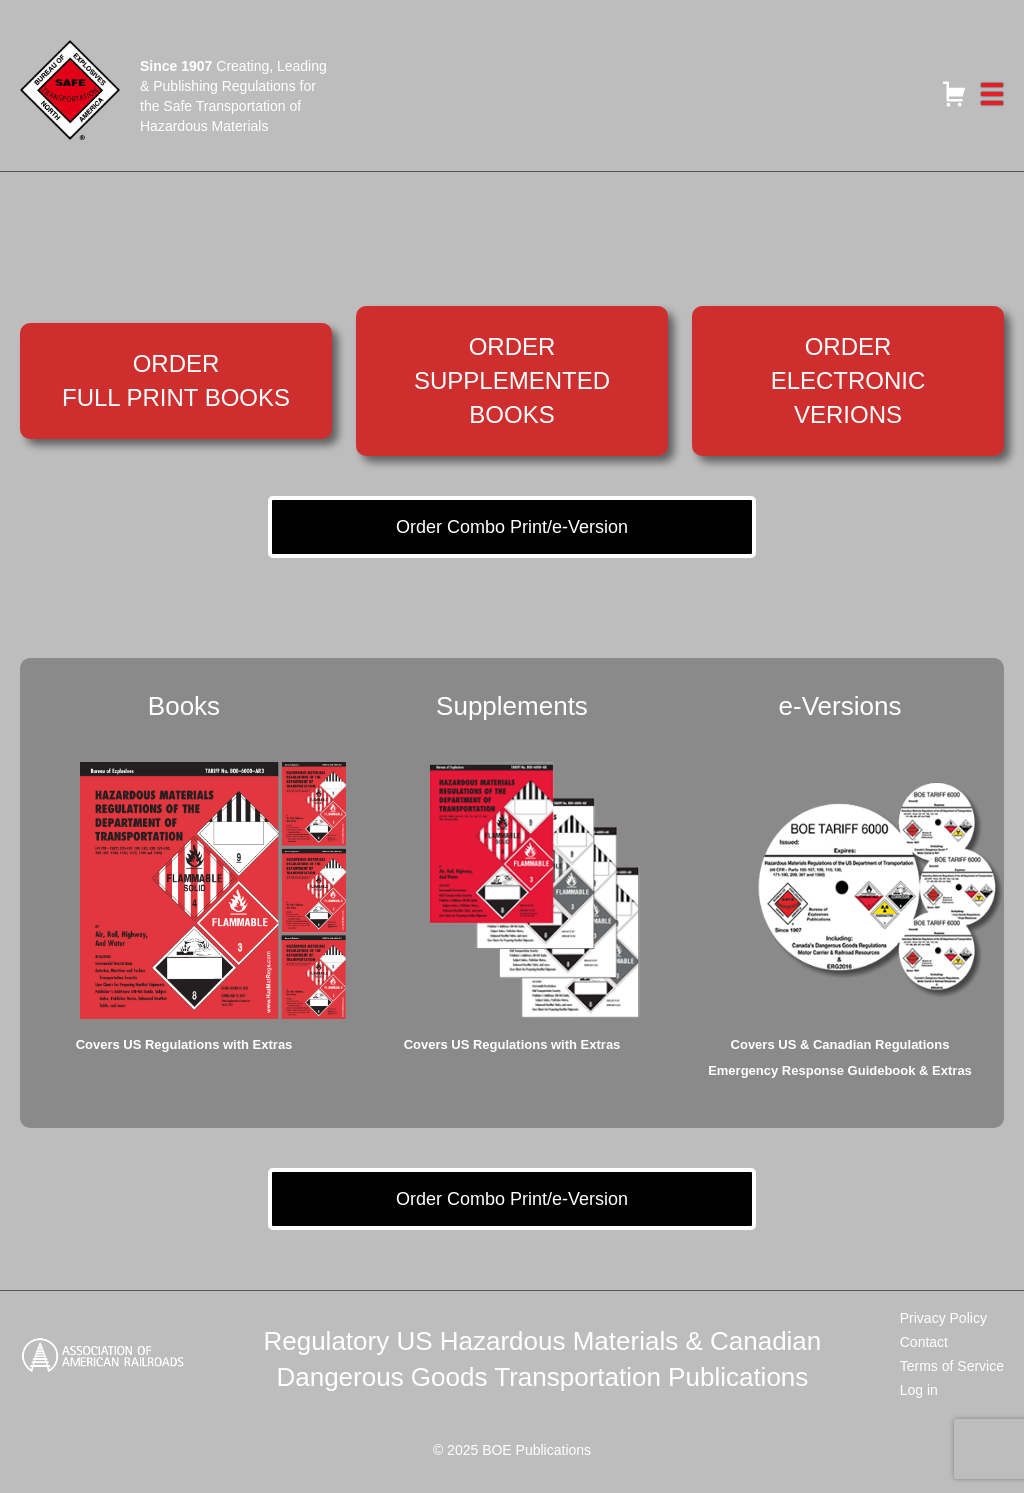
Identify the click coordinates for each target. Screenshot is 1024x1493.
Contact (924, 1342)
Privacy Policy (943, 1318)
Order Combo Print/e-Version (512, 527)
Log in (919, 1390)
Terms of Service (952, 1366)
